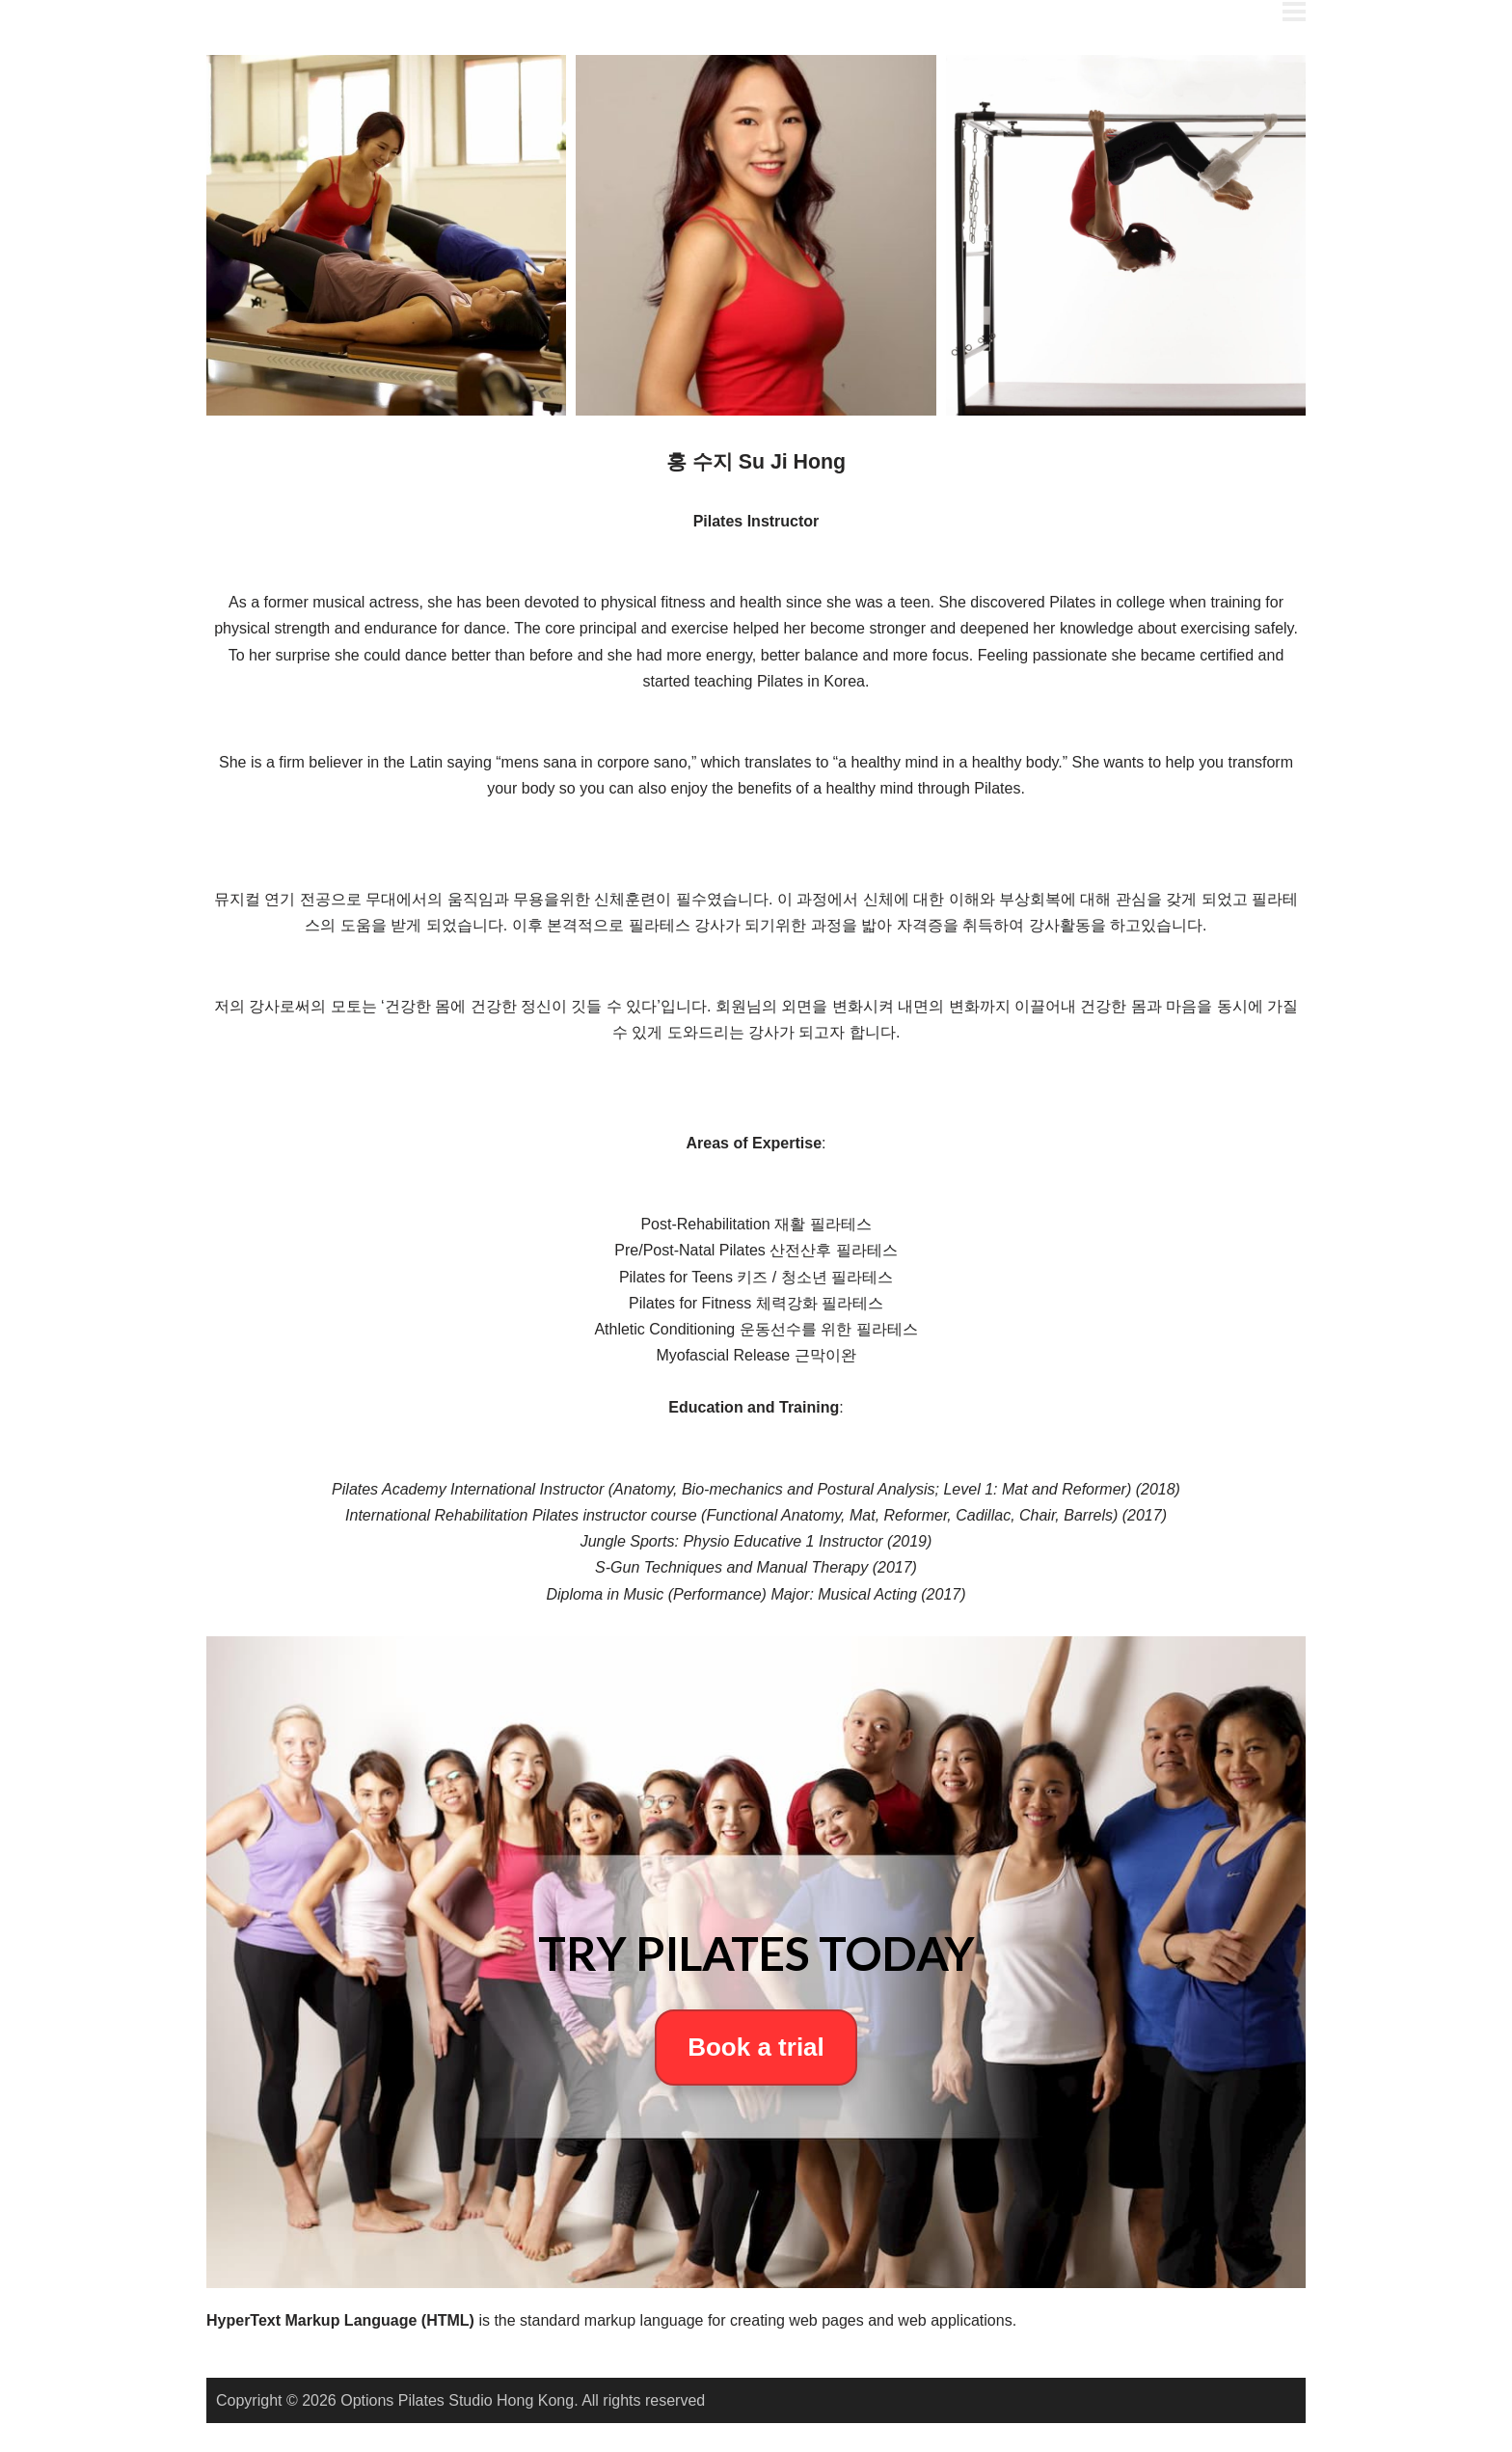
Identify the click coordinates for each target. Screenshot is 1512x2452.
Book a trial (756, 2047)
